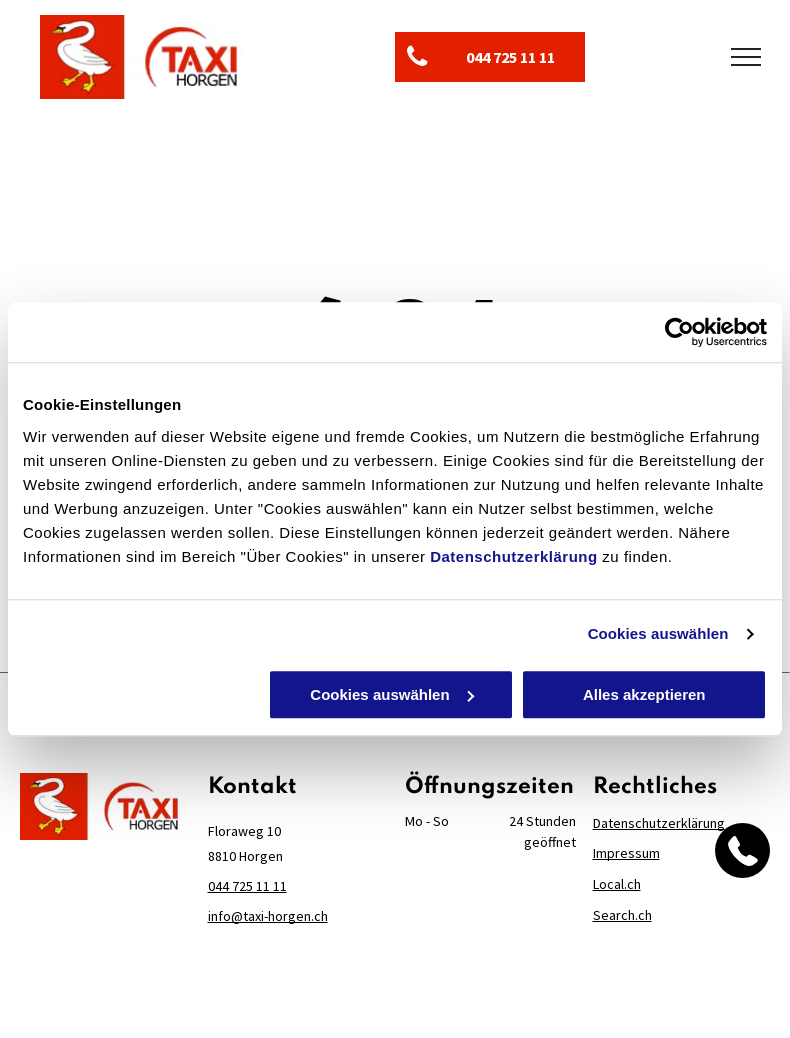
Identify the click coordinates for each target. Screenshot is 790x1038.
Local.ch (617, 884)
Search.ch (622, 915)
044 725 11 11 (247, 886)
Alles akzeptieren (644, 694)
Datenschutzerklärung (514, 556)
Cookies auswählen (658, 633)
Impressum (626, 853)
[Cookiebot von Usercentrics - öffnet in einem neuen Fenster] (679, 332)
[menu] (746, 57)
